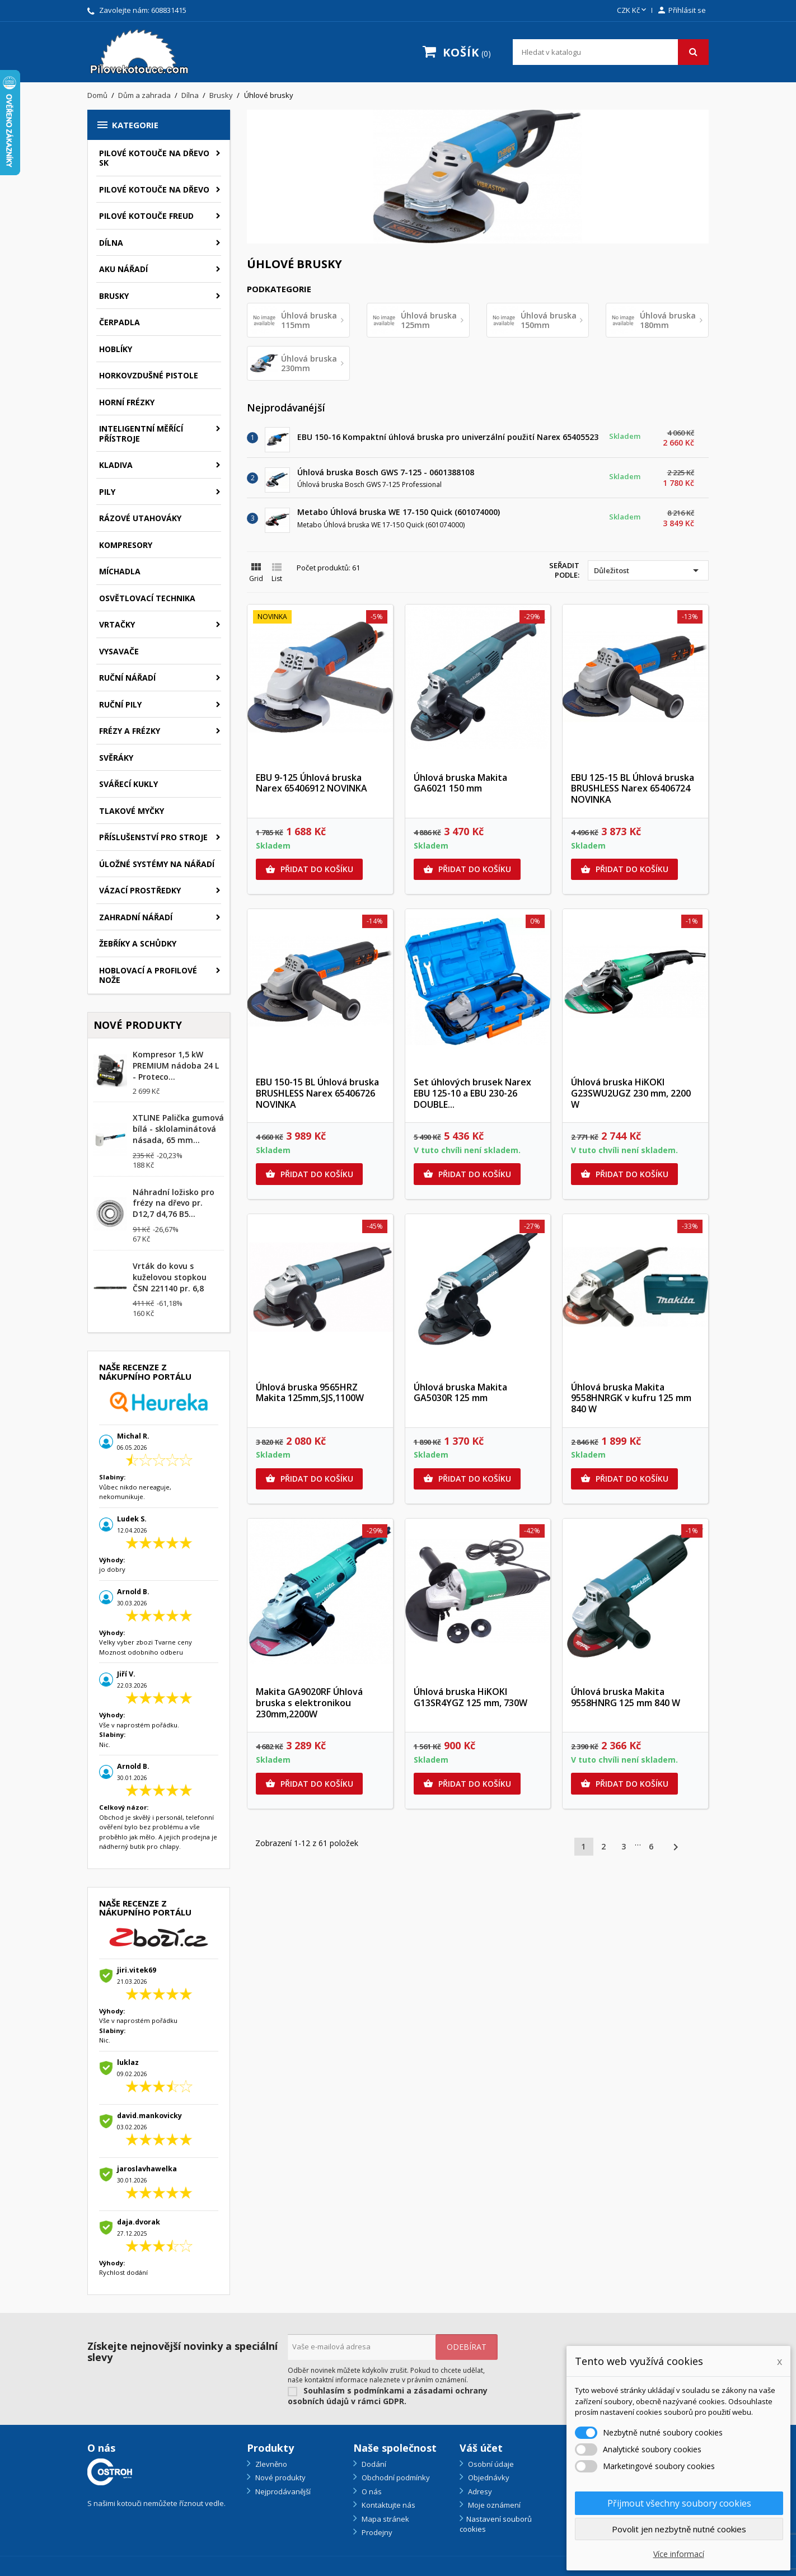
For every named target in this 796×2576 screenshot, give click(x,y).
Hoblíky (115, 349)
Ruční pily (120, 704)
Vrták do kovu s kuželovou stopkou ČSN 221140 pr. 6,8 (170, 1277)
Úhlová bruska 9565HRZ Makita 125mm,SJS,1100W (310, 1392)
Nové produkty (280, 2477)
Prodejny (376, 2532)
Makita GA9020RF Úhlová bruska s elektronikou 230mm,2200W (309, 1702)
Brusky (114, 296)
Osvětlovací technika (147, 598)
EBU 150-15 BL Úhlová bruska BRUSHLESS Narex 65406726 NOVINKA (317, 1093)
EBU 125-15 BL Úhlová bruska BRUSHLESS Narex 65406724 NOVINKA (632, 788)
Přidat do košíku (309, 869)
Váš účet (481, 2448)
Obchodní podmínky (395, 2477)
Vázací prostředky (140, 890)
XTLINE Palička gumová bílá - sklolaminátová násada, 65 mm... (178, 1128)
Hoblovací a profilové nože (148, 975)
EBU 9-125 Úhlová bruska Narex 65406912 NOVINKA (311, 783)
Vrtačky (117, 624)
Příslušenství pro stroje (153, 837)
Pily (107, 491)
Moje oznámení (493, 2505)
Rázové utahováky (140, 518)
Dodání (373, 2464)
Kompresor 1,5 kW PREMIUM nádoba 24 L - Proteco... (176, 1065)
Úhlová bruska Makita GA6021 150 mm (460, 783)
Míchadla (120, 571)
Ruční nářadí (127, 677)
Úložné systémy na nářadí (156, 864)
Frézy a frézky (129, 730)
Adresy (479, 2491)
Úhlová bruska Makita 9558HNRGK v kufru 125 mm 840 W (631, 1398)
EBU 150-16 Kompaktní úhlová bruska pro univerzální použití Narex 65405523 (447, 437)
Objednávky (487, 2477)
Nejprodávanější (282, 2491)
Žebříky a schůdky (137, 943)
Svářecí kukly (128, 784)
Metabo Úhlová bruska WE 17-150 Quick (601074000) (398, 512)
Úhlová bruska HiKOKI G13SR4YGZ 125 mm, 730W (470, 1697)
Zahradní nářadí (135, 917)
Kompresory (125, 545)
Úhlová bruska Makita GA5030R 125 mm (460, 1392)
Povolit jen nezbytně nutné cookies (679, 2529)
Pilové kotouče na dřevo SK (154, 158)
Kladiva (116, 465)
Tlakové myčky (131, 810)
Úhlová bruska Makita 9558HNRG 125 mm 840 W (625, 1697)
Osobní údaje (490, 2464)
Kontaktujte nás (387, 2505)
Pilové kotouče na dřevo (154, 189)
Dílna (111, 242)
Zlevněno (270, 2464)
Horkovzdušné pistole (148, 375)
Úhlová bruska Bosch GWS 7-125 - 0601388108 (385, 472)
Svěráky (116, 757)
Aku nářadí (123, 269)
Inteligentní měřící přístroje (141, 433)
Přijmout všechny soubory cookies (679, 2503)
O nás (371, 2491)
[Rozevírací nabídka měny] (632, 11)
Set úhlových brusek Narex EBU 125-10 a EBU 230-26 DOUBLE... (472, 1093)
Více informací (678, 2554)
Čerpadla (119, 322)
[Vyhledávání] (611, 52)
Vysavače (119, 651)
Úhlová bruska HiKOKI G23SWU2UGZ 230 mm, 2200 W (631, 1093)
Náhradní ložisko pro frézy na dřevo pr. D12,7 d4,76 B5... (173, 1203)
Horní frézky (126, 402)
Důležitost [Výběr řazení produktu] (648, 570)
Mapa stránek (384, 2519)
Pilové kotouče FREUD (146, 215)
